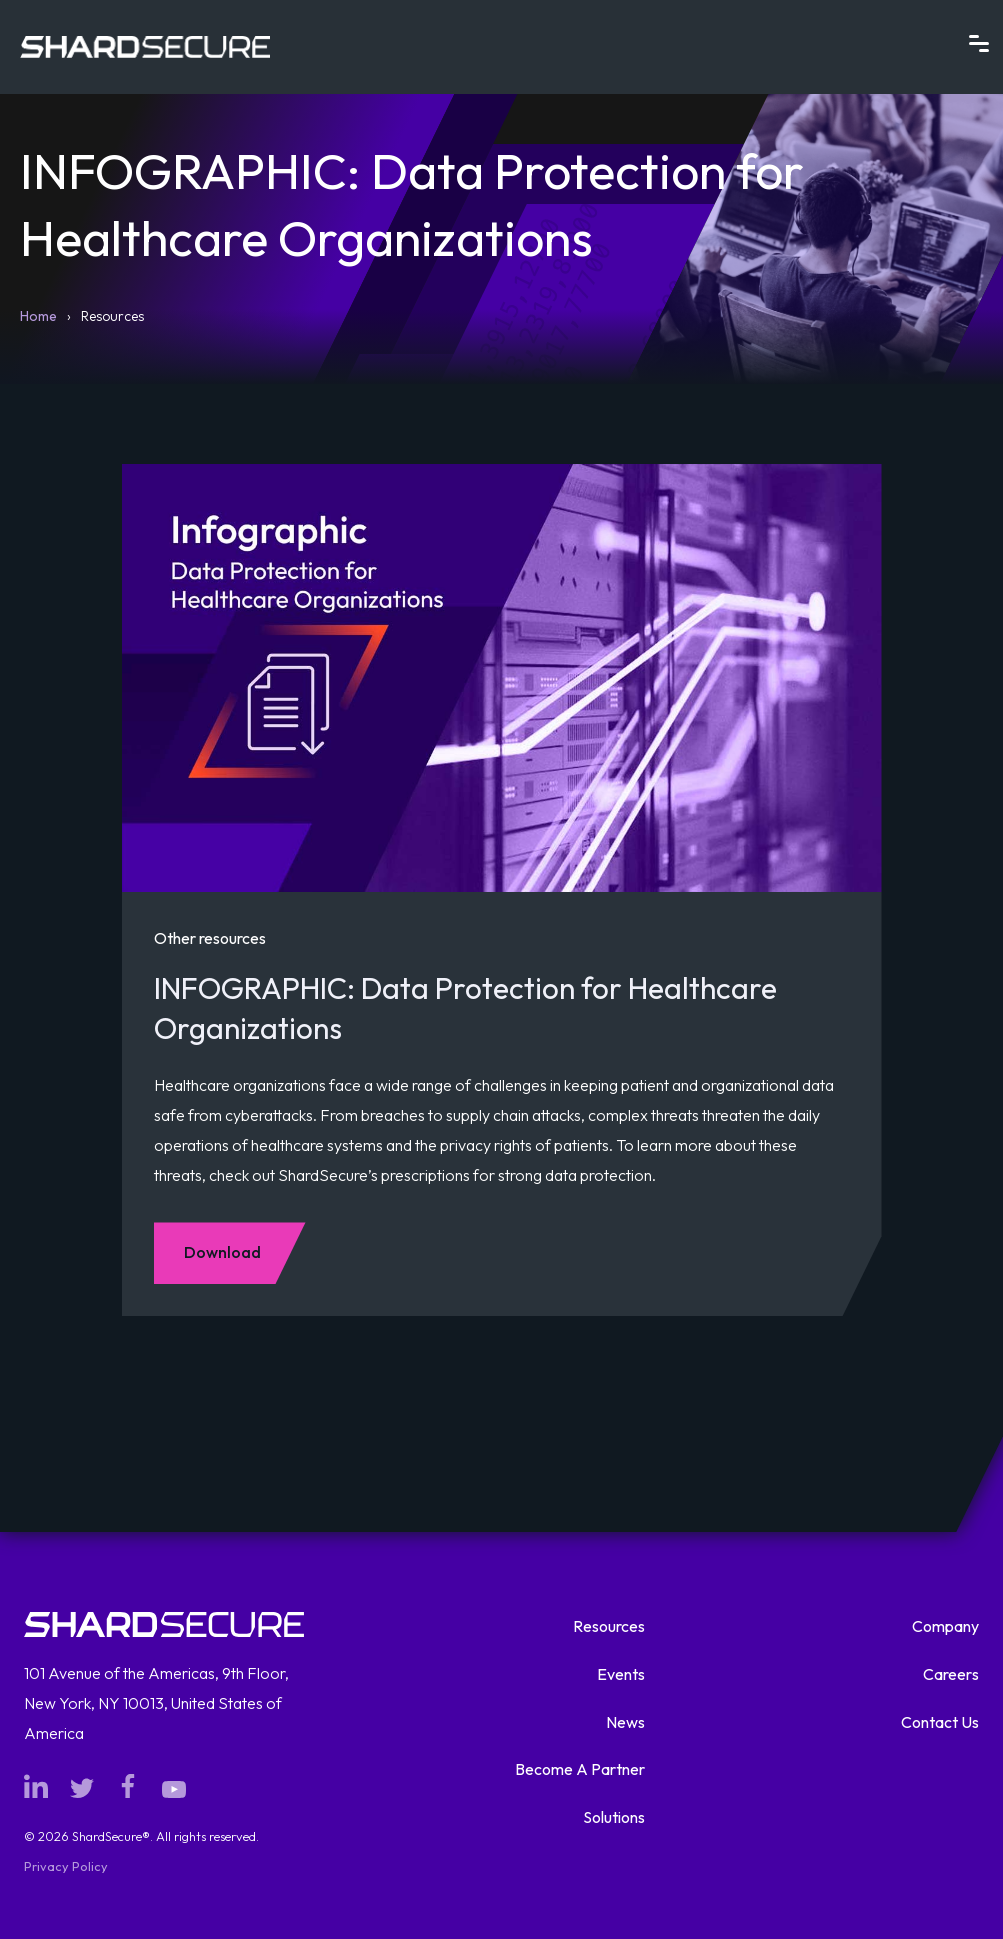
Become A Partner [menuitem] (580, 1769)
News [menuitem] (625, 1722)
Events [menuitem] (621, 1674)
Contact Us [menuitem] (940, 1722)
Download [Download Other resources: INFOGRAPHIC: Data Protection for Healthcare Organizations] (222, 1252)
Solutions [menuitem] (614, 1817)
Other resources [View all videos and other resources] (210, 938)
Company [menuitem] (945, 1626)
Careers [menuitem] (951, 1674)
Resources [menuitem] (609, 1626)
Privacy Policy (66, 1866)
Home (38, 316)
